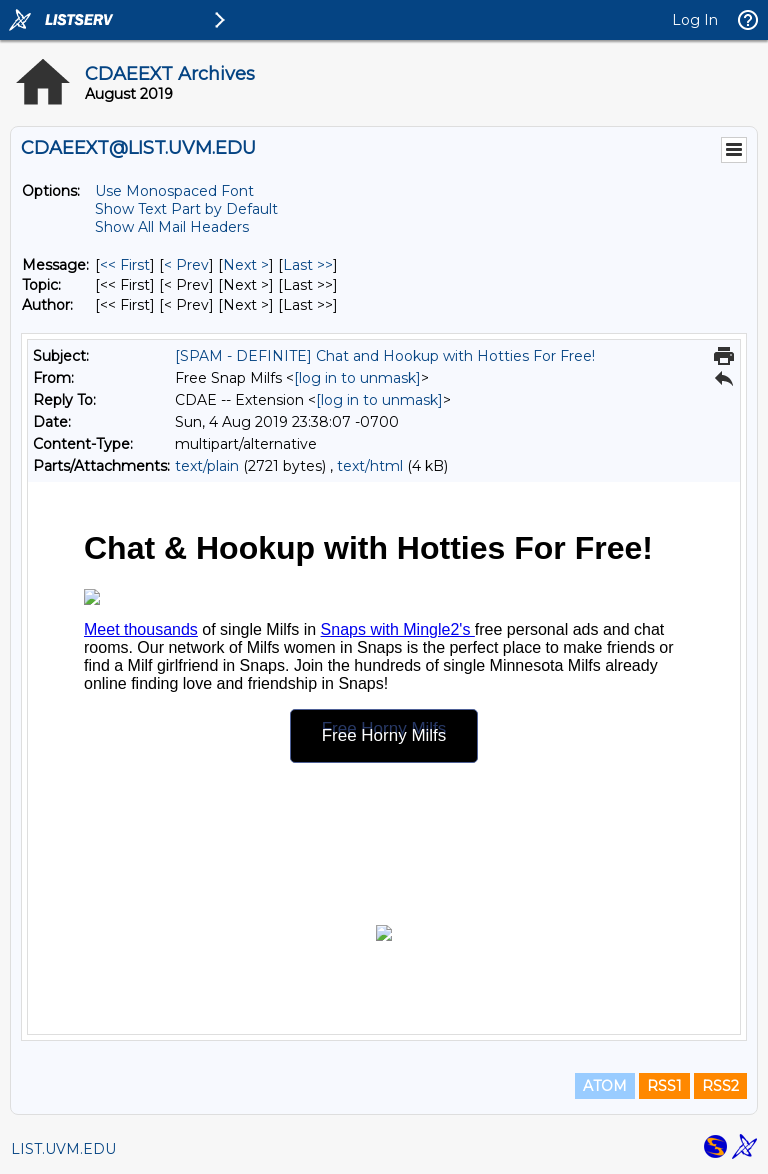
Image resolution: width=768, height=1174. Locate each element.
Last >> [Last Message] (308, 265)
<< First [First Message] (125, 265)
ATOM (605, 1086)
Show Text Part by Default (186, 209)
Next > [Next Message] (246, 265)
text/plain (207, 466)
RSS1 (664, 1086)
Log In (695, 20)
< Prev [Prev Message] (186, 265)
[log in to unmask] (357, 378)
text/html (370, 466)
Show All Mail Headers (172, 227)
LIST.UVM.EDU (63, 1149)
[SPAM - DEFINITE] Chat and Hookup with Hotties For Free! (385, 356)
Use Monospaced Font (174, 191)
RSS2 (720, 1086)
